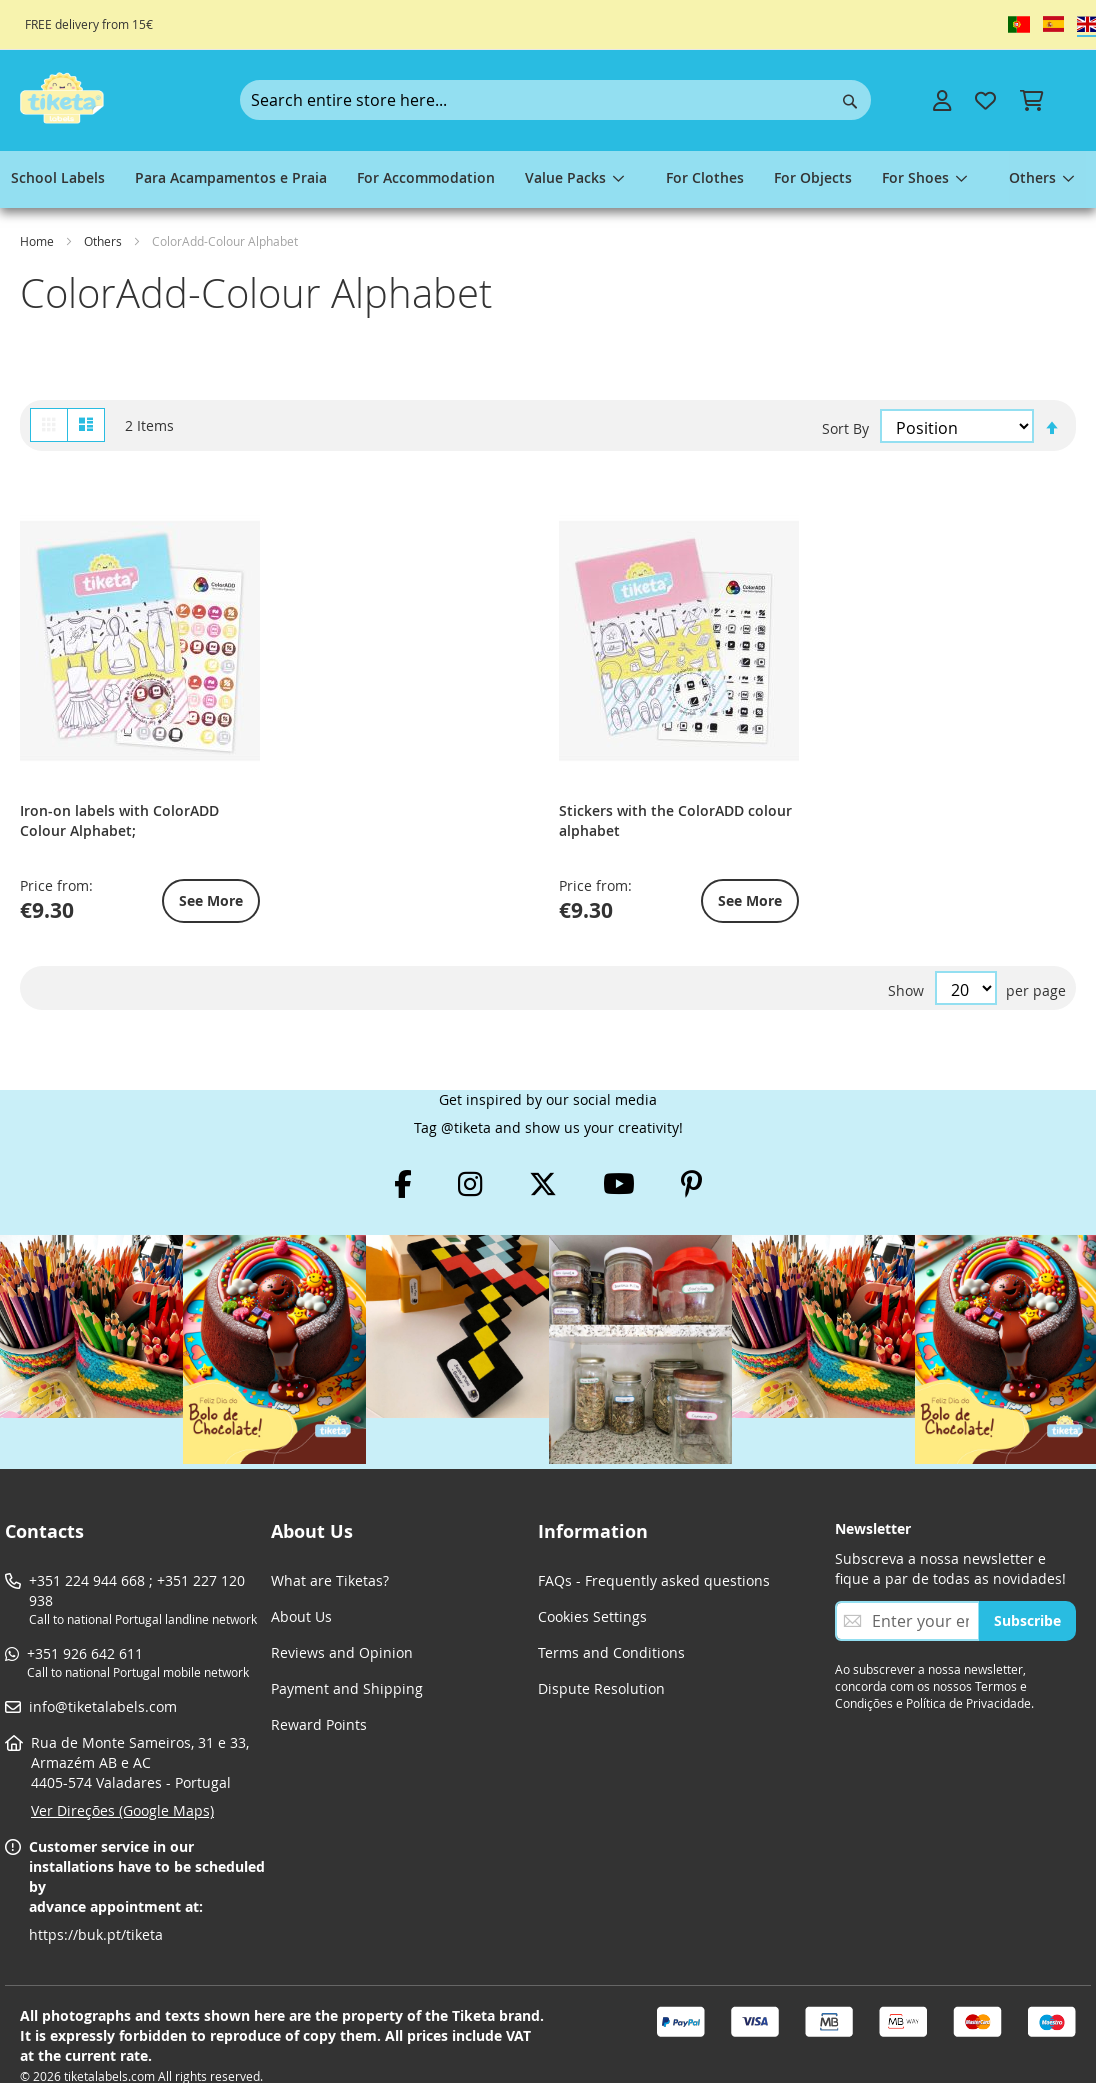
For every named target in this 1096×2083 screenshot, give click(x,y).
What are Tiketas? (330, 1542)
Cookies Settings (592, 1578)
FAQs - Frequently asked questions (654, 1542)
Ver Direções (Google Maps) (122, 1772)
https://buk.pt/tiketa (96, 1896)
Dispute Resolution (601, 1650)
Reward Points (319, 1686)
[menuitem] (58, 179)
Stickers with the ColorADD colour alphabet (308, 733)
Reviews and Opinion (342, 1614)
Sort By (845, 426)
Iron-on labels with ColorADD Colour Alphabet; (104, 733)
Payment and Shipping (347, 1650)
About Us (301, 1578)
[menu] (548, 179)
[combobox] (555, 100)
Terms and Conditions (611, 1614)
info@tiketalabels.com (103, 1668)
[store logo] (62, 98)
